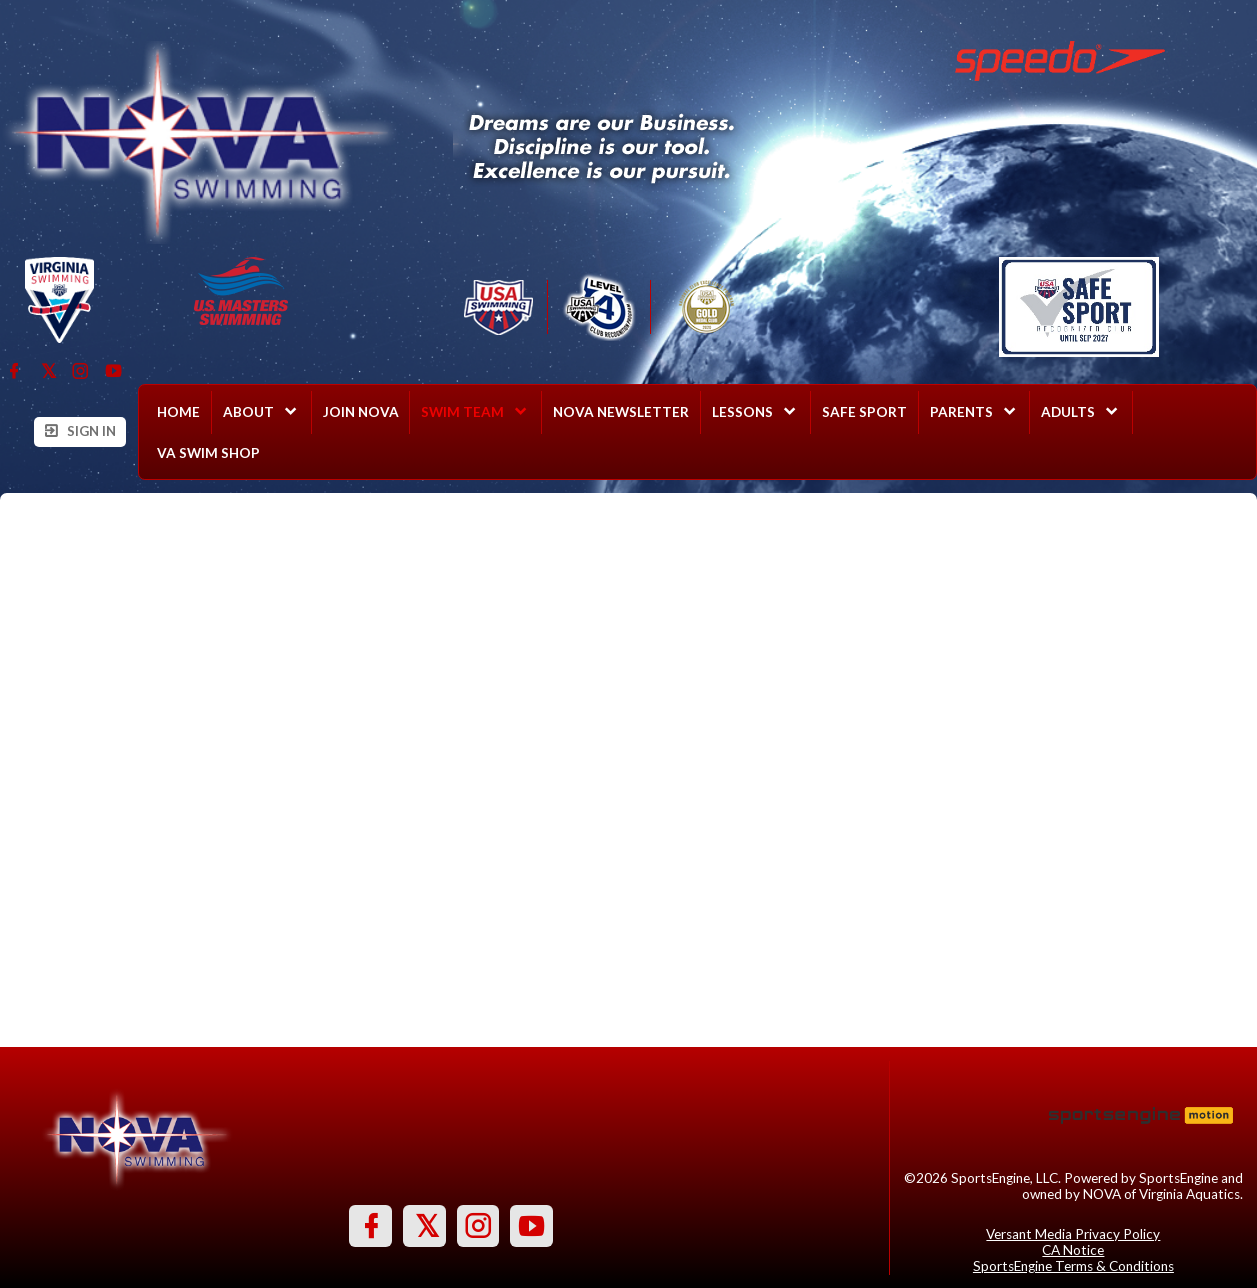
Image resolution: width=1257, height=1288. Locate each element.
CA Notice (1073, 1250)
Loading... (629, 770)
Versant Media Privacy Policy (1073, 1234)
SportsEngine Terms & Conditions (1073, 1266)
